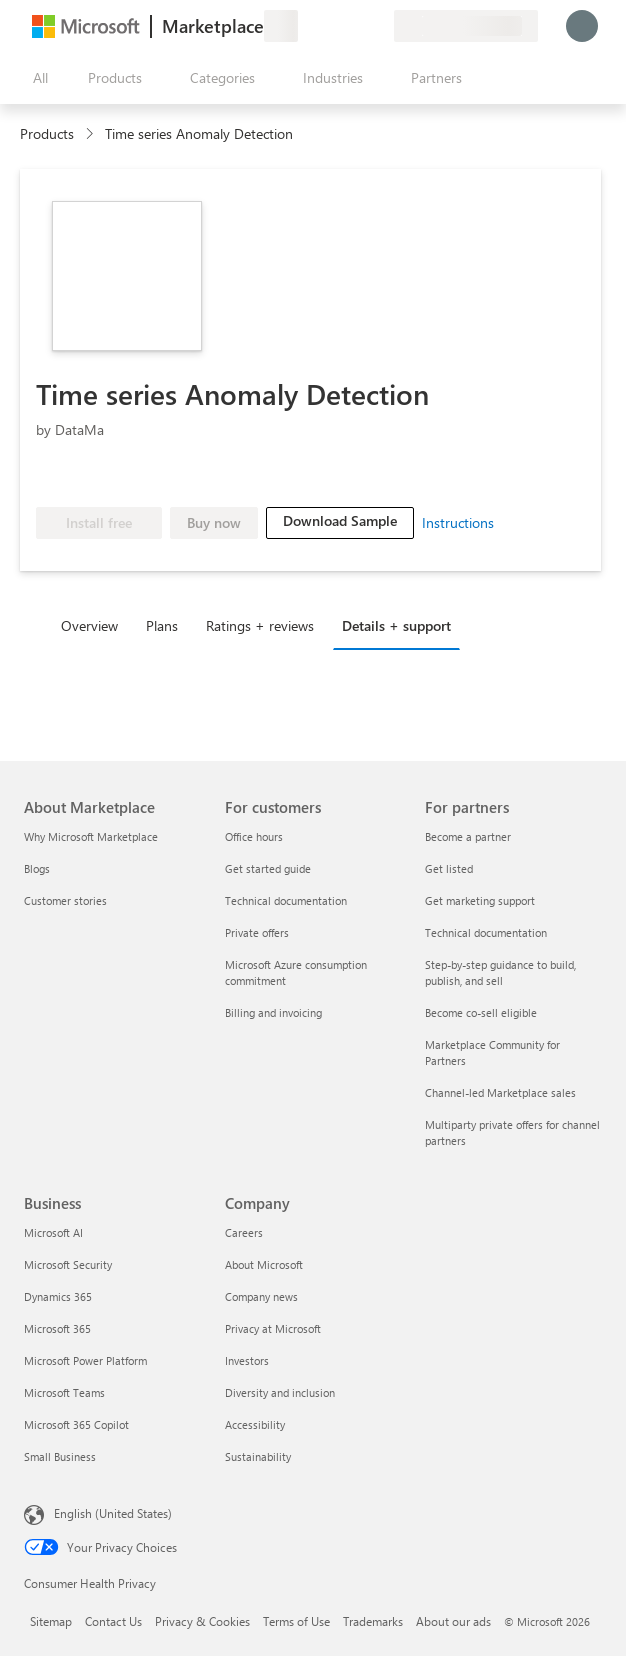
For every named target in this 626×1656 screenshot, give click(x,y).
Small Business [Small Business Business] (60, 1456)
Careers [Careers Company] (244, 1232)
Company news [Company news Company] (261, 1296)
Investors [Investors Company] (247, 1360)
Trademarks (373, 1621)
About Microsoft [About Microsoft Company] (264, 1264)
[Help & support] (330, 26)
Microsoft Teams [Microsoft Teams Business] (64, 1392)
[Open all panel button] (36, 78)
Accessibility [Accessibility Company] (255, 1424)
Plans (162, 625)
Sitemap (51, 1621)
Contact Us (113, 1621)
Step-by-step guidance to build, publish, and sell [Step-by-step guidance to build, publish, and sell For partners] (500, 972)
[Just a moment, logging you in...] (582, 26)
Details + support (396, 625)
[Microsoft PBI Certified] (165, 477)
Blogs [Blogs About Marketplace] (37, 868)
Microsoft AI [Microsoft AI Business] (53, 1232)
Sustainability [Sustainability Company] (258, 1456)
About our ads (453, 1621)
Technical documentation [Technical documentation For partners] (486, 932)
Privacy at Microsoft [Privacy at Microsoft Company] (273, 1328)
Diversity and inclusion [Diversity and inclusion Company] (280, 1392)
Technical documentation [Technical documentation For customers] (286, 900)
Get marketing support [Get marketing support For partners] (480, 900)
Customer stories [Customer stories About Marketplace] (65, 900)
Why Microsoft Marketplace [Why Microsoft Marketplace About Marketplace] (91, 836)
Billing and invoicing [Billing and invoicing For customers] (273, 1012)
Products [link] (47, 133)
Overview (89, 625)
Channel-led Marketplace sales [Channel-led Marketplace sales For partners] (500, 1092)
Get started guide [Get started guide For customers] (268, 868)
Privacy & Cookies (202, 1621)
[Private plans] (378, 26)
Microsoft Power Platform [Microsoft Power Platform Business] (85, 1360)
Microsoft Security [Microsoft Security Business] (68, 1264)
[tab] (94, 625)
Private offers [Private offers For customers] (257, 932)
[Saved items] (354, 26)
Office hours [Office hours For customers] (254, 836)
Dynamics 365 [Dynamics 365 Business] (58, 1296)
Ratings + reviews (260, 625)
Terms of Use (296, 1621)
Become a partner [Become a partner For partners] (468, 836)
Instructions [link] (458, 522)
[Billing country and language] (466, 26)
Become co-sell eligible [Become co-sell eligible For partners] (481, 1012)
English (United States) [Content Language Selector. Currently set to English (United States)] (113, 1513)
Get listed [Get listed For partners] (449, 868)
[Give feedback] (306, 26)
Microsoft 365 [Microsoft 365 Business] (57, 1328)
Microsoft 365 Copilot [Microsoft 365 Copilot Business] (76, 1424)
